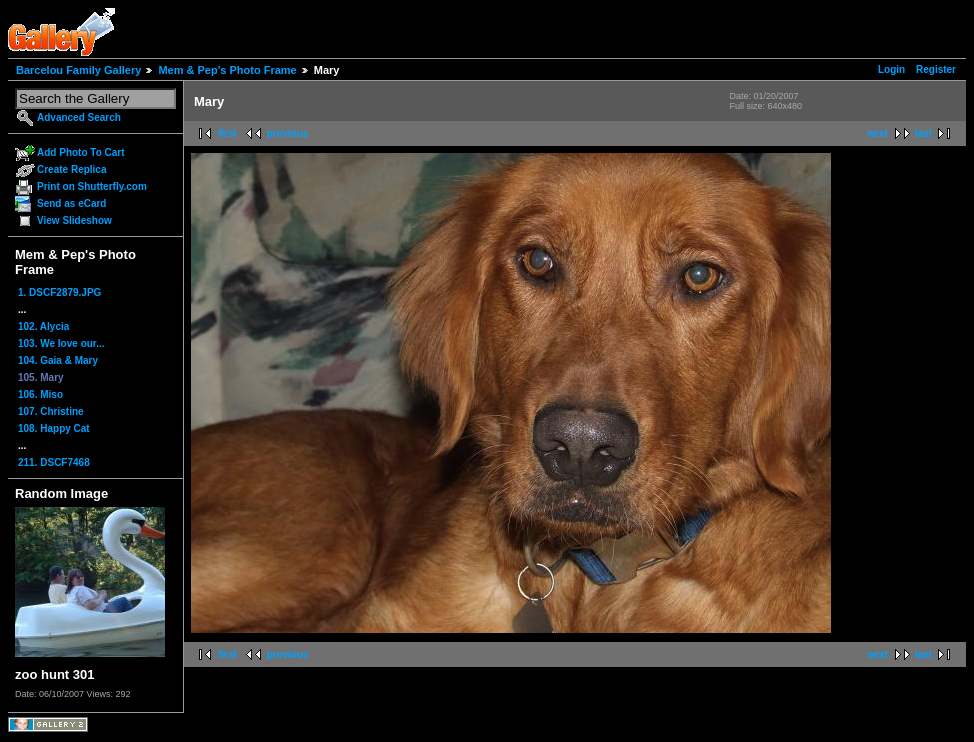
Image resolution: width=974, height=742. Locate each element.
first (227, 133)
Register (936, 69)
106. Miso (40, 394)
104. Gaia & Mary (58, 360)
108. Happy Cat (54, 428)
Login (891, 69)
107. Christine (51, 411)
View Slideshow (74, 220)
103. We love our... (61, 343)
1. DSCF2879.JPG (59, 292)
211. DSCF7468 (54, 462)
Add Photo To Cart (81, 152)
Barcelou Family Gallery (78, 70)
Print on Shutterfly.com (92, 186)
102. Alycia (43, 326)
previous (288, 133)
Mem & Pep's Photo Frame (227, 70)
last (923, 133)
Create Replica (71, 169)
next (877, 133)
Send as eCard (71, 203)
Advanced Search (79, 117)
